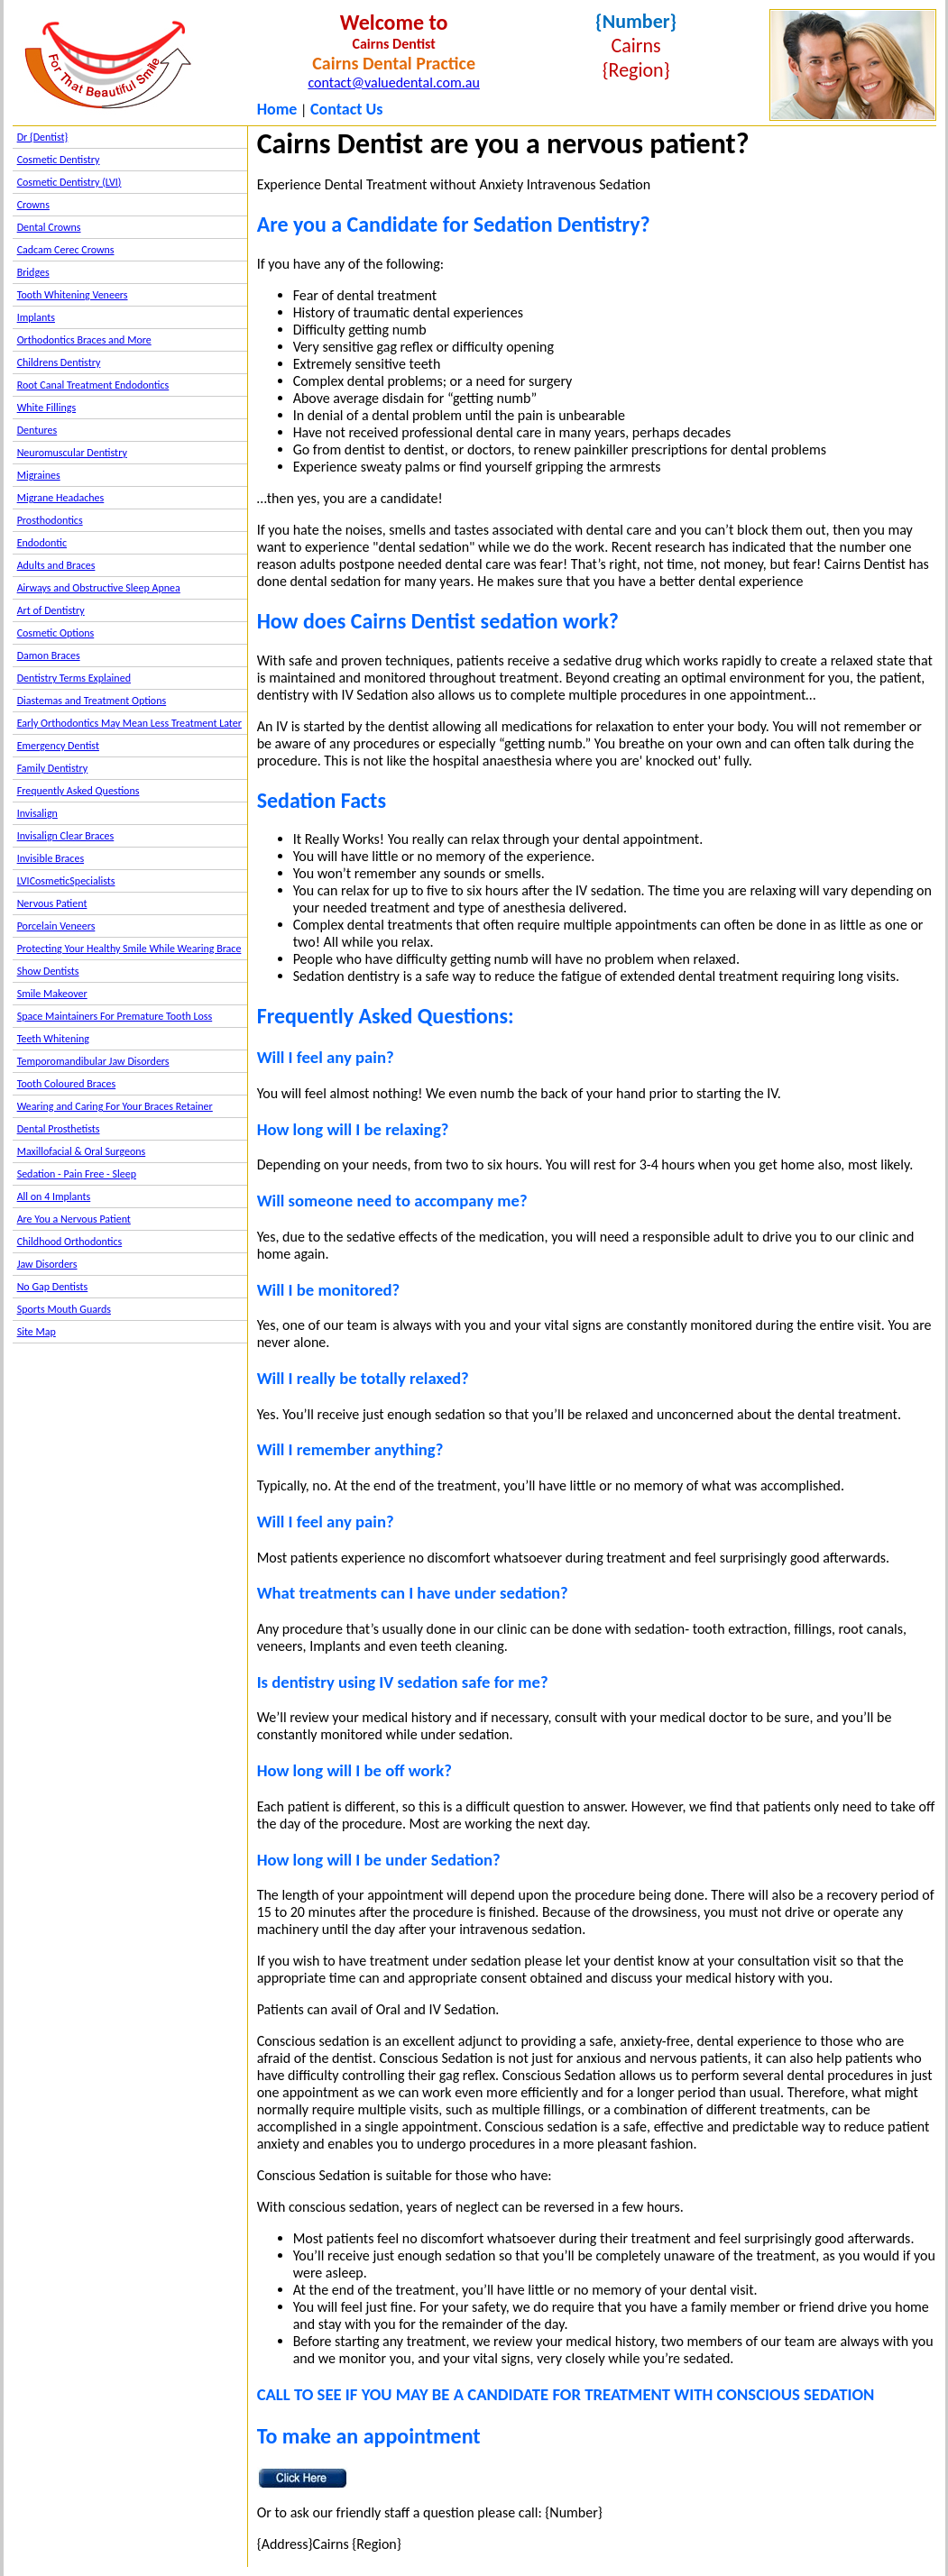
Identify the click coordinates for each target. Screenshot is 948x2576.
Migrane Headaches (61, 497)
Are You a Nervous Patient (74, 1219)
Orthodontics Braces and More (84, 340)
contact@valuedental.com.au (393, 82)
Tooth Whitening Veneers (72, 295)
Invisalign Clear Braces (66, 836)
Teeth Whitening (53, 1038)
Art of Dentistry (51, 610)
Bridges (33, 272)
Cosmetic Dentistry (58, 159)
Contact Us (346, 109)
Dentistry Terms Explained (74, 678)
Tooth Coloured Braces (66, 1083)
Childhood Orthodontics (70, 1241)
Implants (36, 317)
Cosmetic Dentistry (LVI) (69, 182)
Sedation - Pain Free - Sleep (76, 1174)
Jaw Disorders (47, 1264)
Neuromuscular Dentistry (72, 452)
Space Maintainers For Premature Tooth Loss (115, 1016)
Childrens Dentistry (59, 362)
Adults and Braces (56, 565)
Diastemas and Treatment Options (92, 700)
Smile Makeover (52, 993)
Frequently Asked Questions (78, 790)
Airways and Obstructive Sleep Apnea (98, 588)
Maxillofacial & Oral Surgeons (81, 1151)
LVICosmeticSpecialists (66, 881)
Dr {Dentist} (43, 137)
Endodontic (42, 542)
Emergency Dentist (58, 745)
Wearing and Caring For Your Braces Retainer (115, 1106)
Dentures (37, 430)
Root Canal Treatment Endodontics (93, 385)
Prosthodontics (50, 520)
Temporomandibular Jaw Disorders (93, 1061)
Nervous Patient (52, 903)
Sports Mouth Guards (64, 1309)
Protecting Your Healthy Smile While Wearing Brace (129, 948)
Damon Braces (48, 655)
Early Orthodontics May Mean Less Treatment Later (129, 723)
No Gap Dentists (52, 1286)
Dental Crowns (49, 227)
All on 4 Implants (54, 1196)
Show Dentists (48, 971)
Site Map (36, 1331)
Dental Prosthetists (58, 1129)
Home (277, 109)
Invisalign (37, 813)
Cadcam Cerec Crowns (66, 249)
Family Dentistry (52, 768)
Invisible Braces (50, 858)
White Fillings (46, 407)
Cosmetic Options (56, 633)
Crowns (33, 204)
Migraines (38, 475)
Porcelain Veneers (56, 926)
